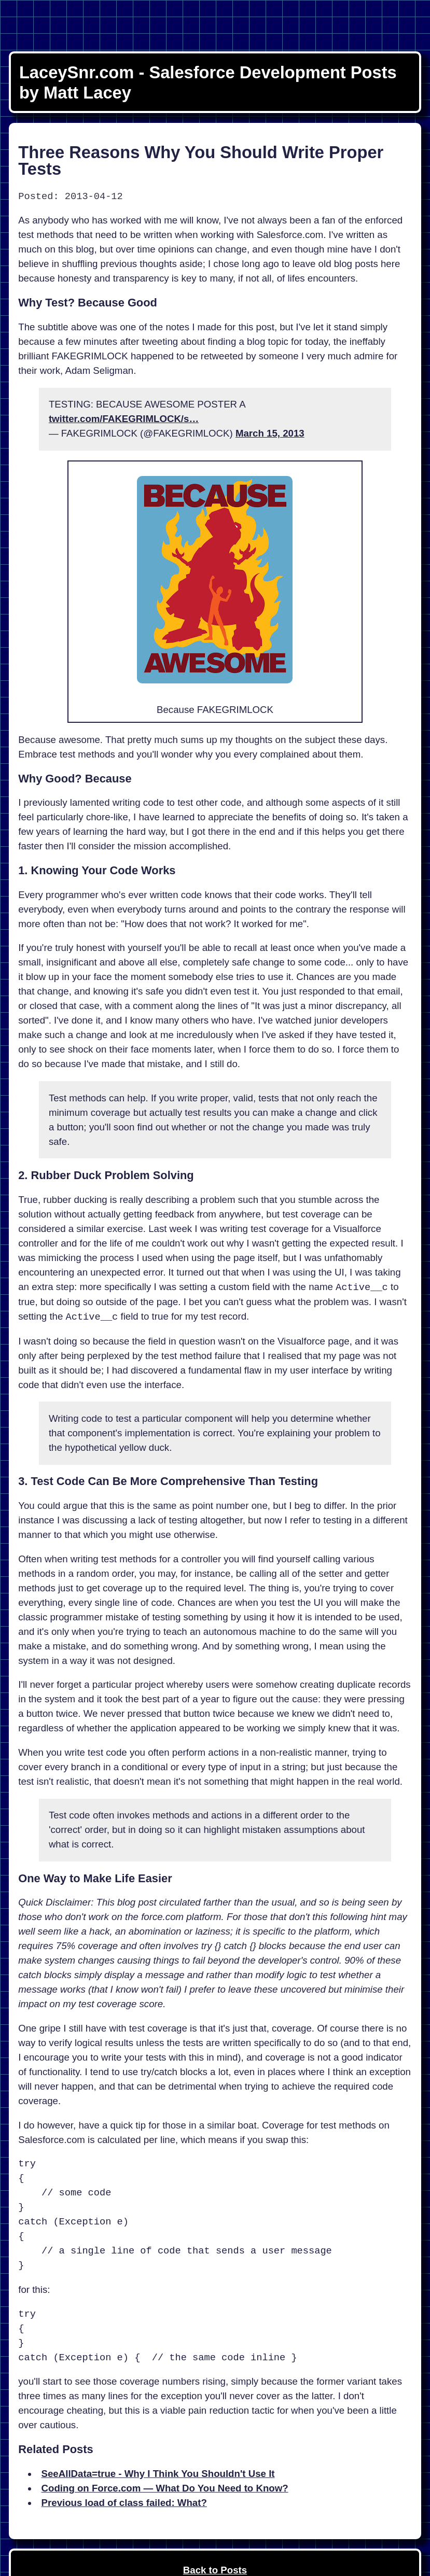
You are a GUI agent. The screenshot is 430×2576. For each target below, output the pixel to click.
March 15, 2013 (269, 433)
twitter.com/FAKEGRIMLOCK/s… (124, 418)
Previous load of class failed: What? (124, 2502)
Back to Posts (215, 2570)
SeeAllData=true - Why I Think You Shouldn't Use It (158, 2473)
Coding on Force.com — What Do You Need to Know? (164, 2488)
